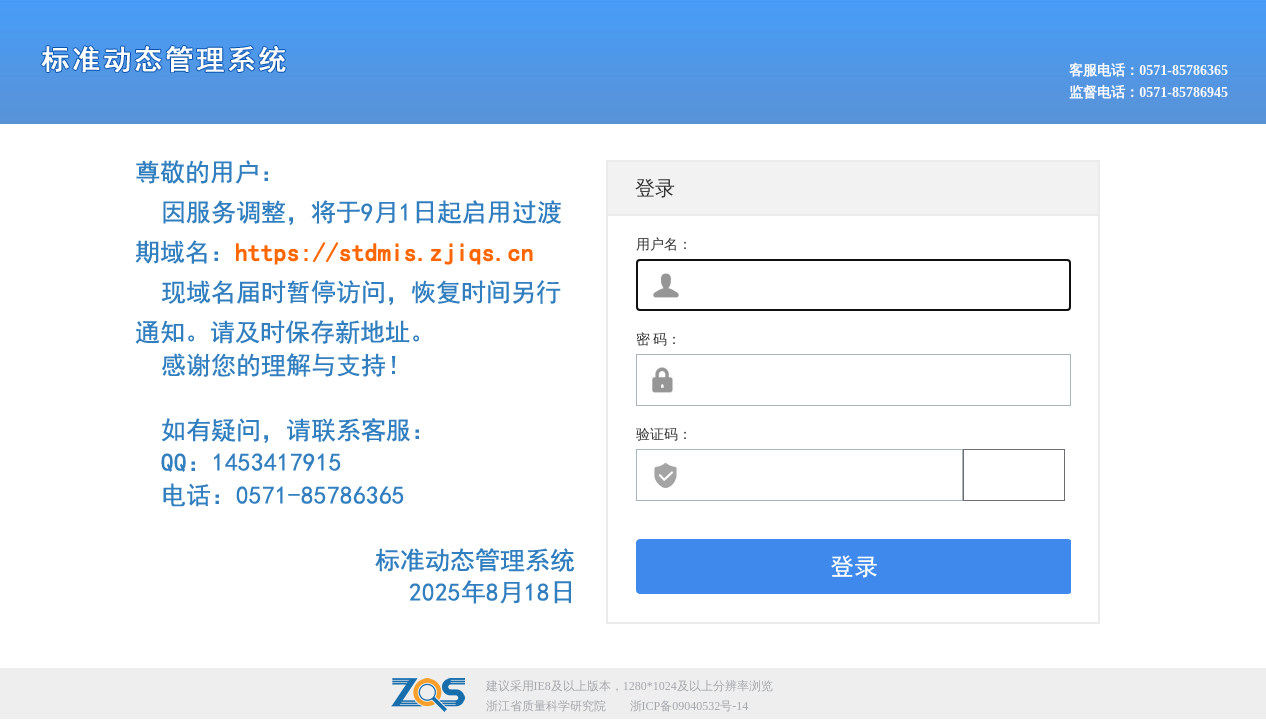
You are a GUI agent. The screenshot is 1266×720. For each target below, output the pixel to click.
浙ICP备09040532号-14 (689, 706)
